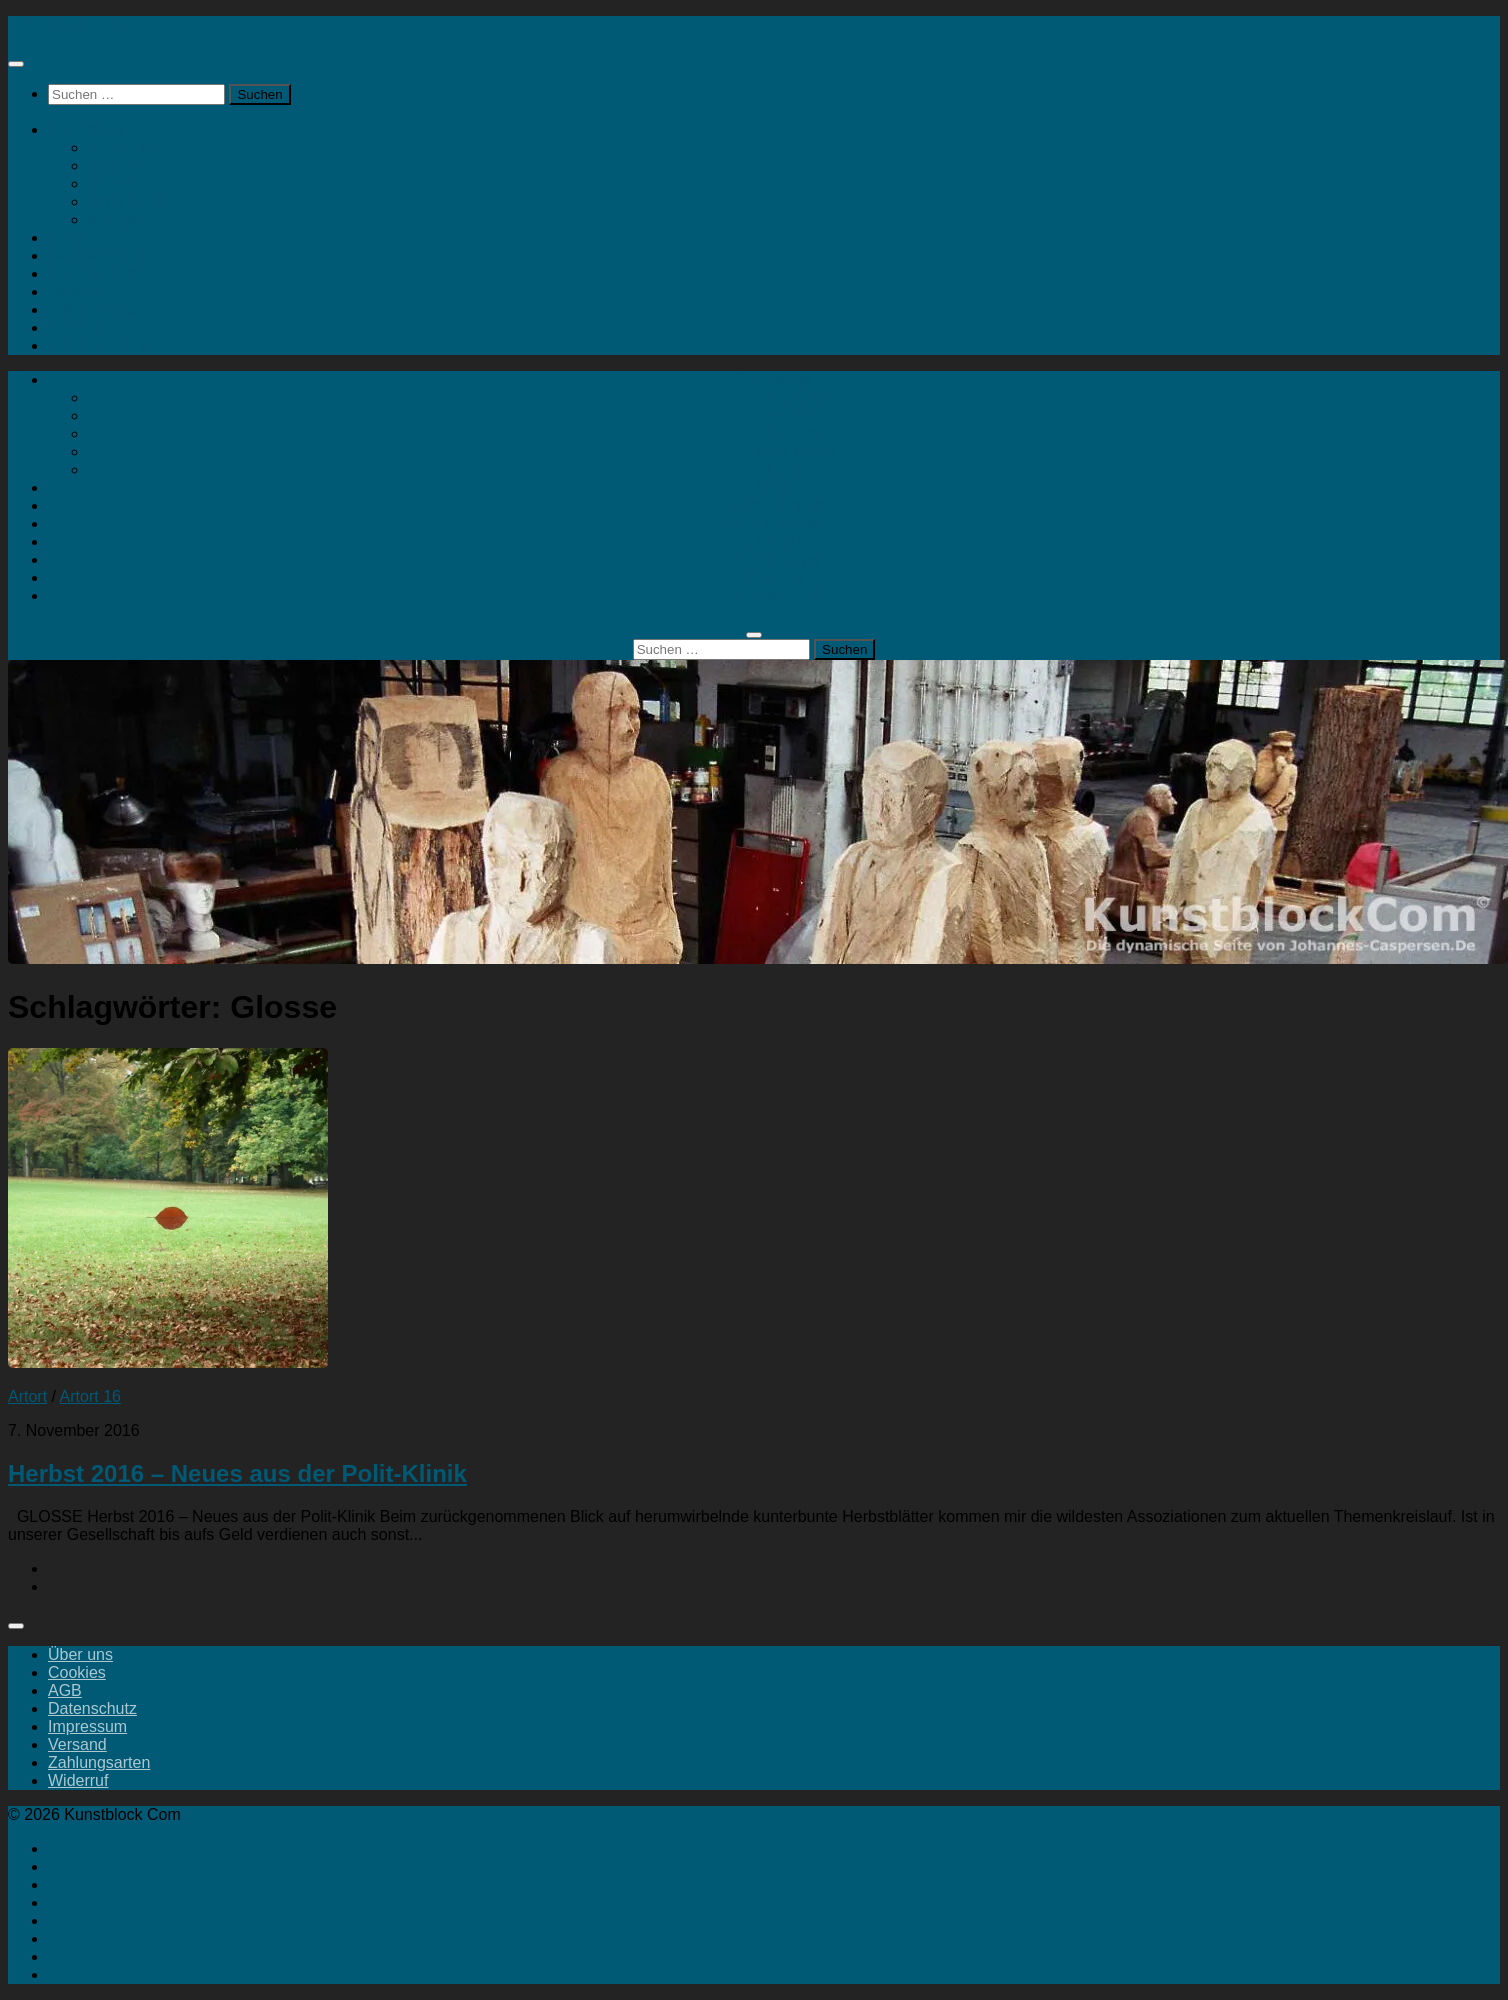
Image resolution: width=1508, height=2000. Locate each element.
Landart (75, 291)
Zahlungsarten (99, 1762)
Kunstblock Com (66, 24)
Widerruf (78, 1780)
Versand (77, 1744)
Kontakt (115, 219)
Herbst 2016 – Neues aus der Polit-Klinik (237, 1473)
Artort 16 (90, 1396)
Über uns (80, 1654)
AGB (65, 1690)
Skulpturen (126, 147)
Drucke (113, 183)
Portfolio (77, 327)
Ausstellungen (98, 255)
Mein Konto (128, 201)
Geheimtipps (93, 309)
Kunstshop (86, 129)
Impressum (87, 1726)
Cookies (77, 1672)
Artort (67, 237)
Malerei (114, 165)
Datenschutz (92, 1708)
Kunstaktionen (98, 273)
